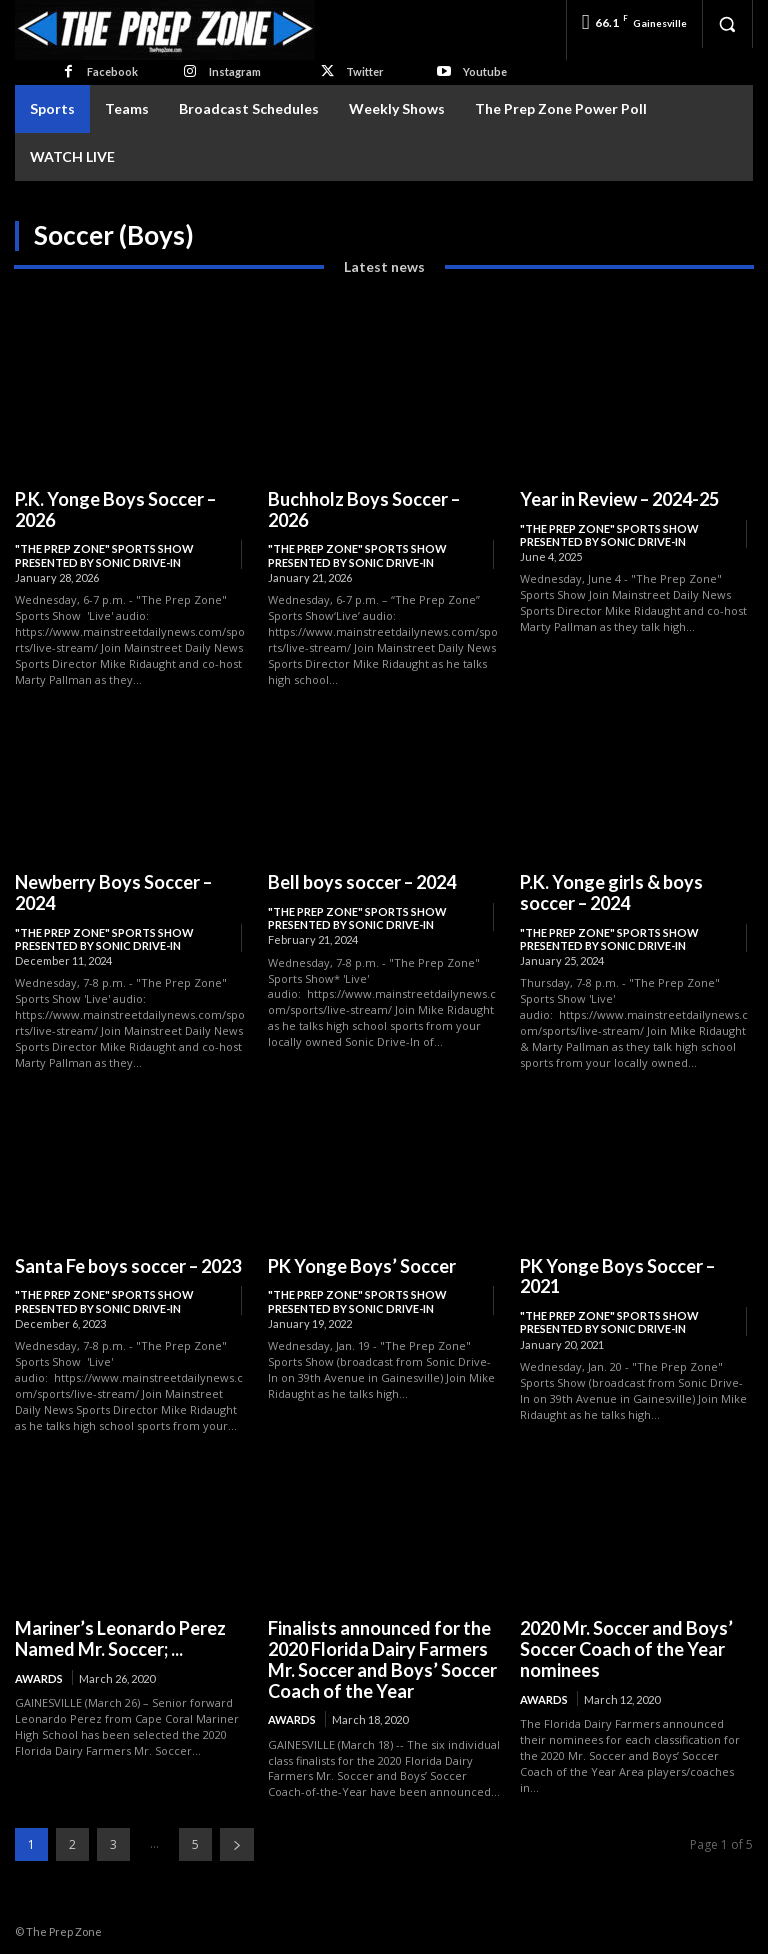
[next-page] (237, 1843)
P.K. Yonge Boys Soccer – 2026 (115, 509)
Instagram (235, 71)
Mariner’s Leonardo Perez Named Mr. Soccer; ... (120, 1638)
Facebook (112, 71)
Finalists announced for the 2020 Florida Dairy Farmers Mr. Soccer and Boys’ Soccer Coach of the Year (382, 1659)
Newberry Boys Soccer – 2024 (113, 892)
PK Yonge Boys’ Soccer (361, 1265)
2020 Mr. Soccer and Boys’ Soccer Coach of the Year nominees (626, 1648)
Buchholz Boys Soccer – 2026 (363, 509)
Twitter (365, 71)
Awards (39, 1677)
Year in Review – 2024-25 (619, 499)
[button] (727, 24)
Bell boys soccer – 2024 (361, 882)
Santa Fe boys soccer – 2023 (128, 1265)
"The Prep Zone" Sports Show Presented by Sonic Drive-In (104, 555)
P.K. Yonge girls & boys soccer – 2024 (611, 892)
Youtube (485, 71)
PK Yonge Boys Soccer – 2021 (617, 1275)
